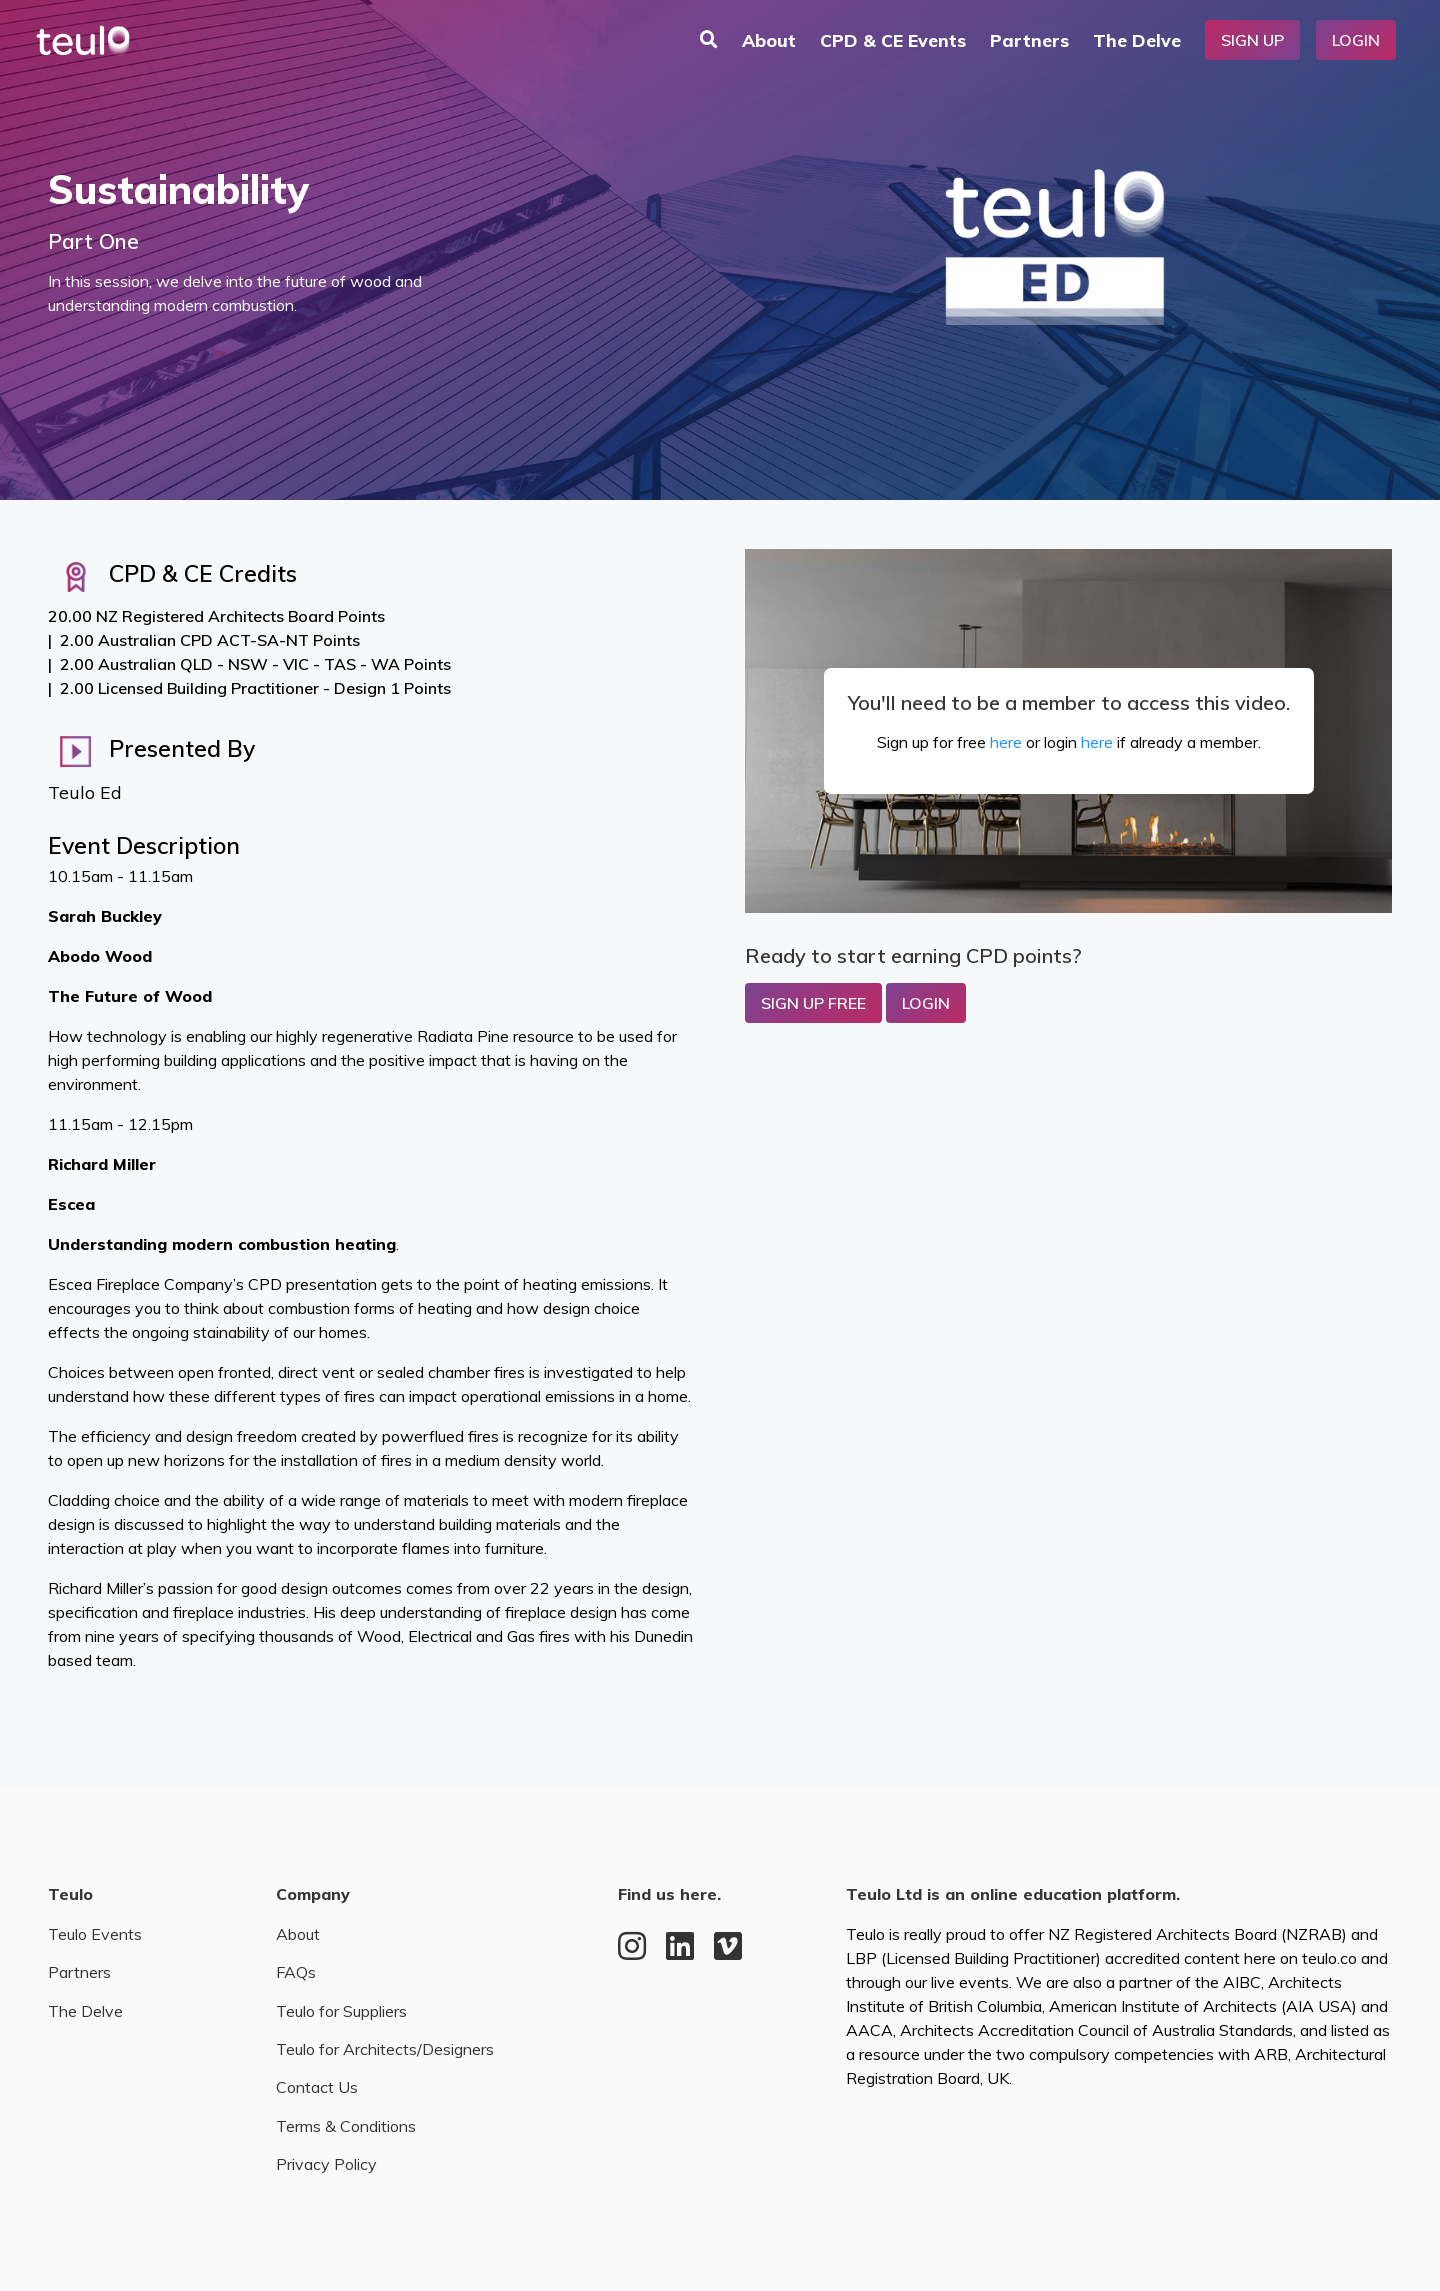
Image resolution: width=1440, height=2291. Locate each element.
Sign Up (1252, 40)
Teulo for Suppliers (341, 2011)
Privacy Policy (326, 2164)
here (1006, 742)
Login (1356, 40)
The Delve (1137, 40)
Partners (1029, 40)
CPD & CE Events (893, 40)
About (769, 40)
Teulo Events (95, 1934)
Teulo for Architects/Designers (385, 2049)
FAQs (296, 1972)
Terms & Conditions (346, 2126)
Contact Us (317, 2087)
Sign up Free (813, 1003)
